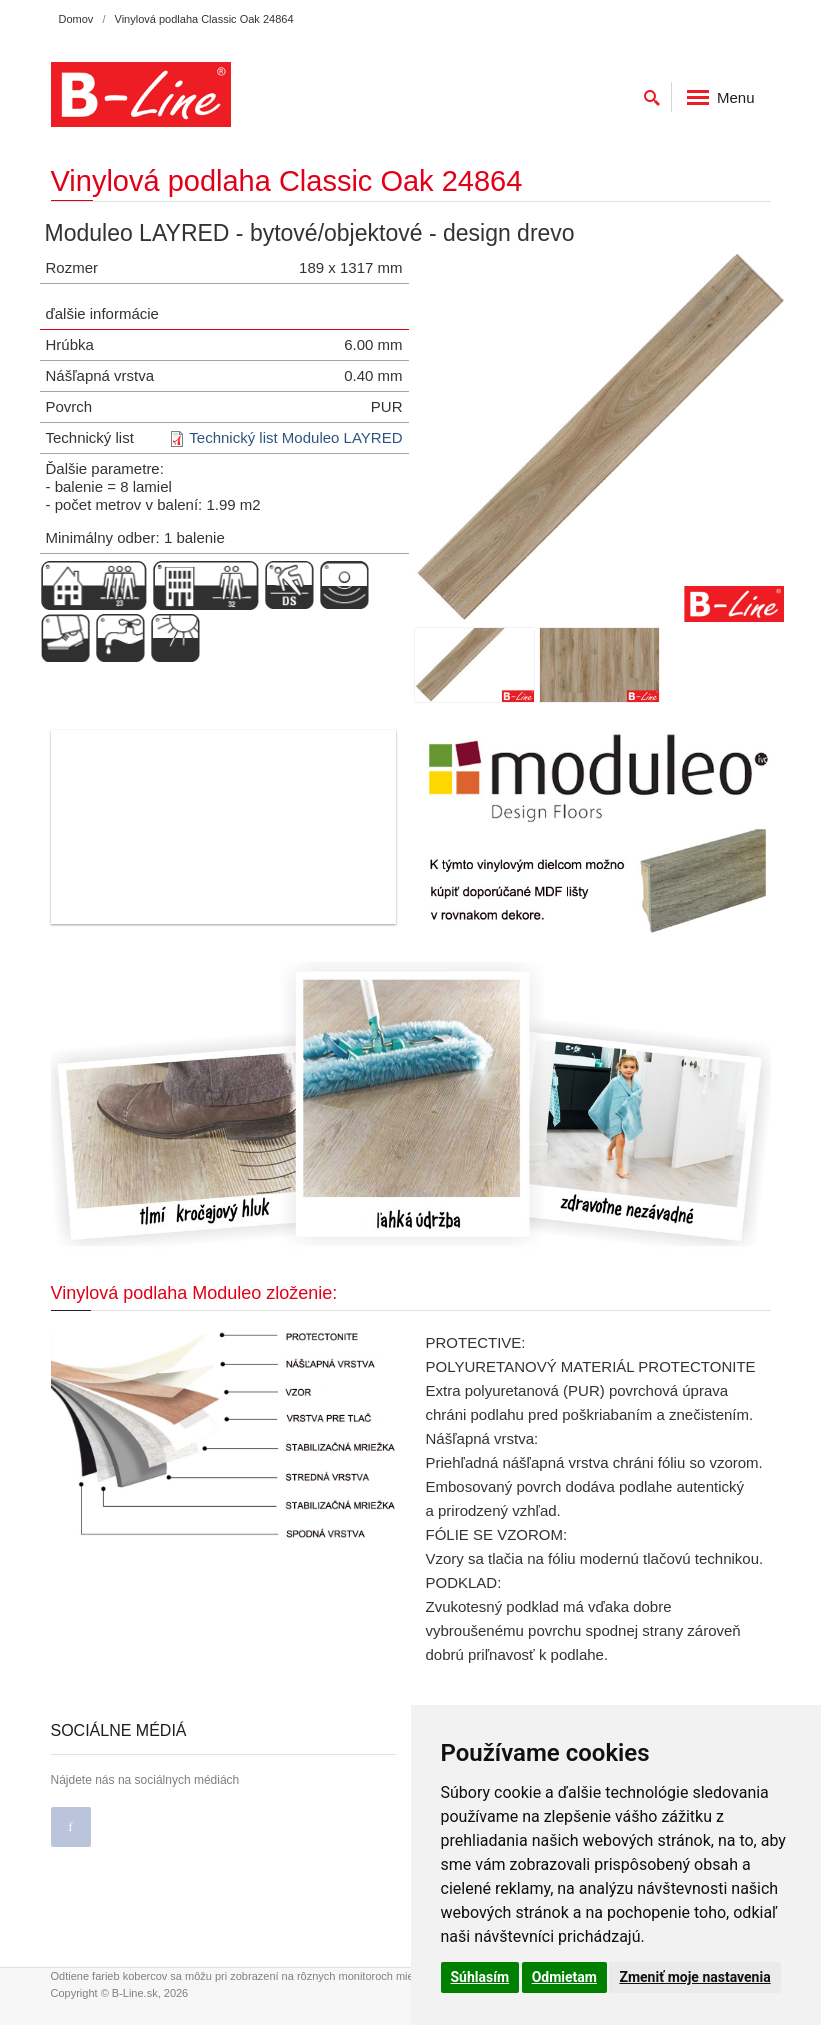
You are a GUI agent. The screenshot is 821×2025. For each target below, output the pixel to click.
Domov (76, 19)
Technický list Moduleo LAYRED (295, 437)
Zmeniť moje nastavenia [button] (694, 1977)
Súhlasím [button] (480, 1977)
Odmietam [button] (564, 1977)
